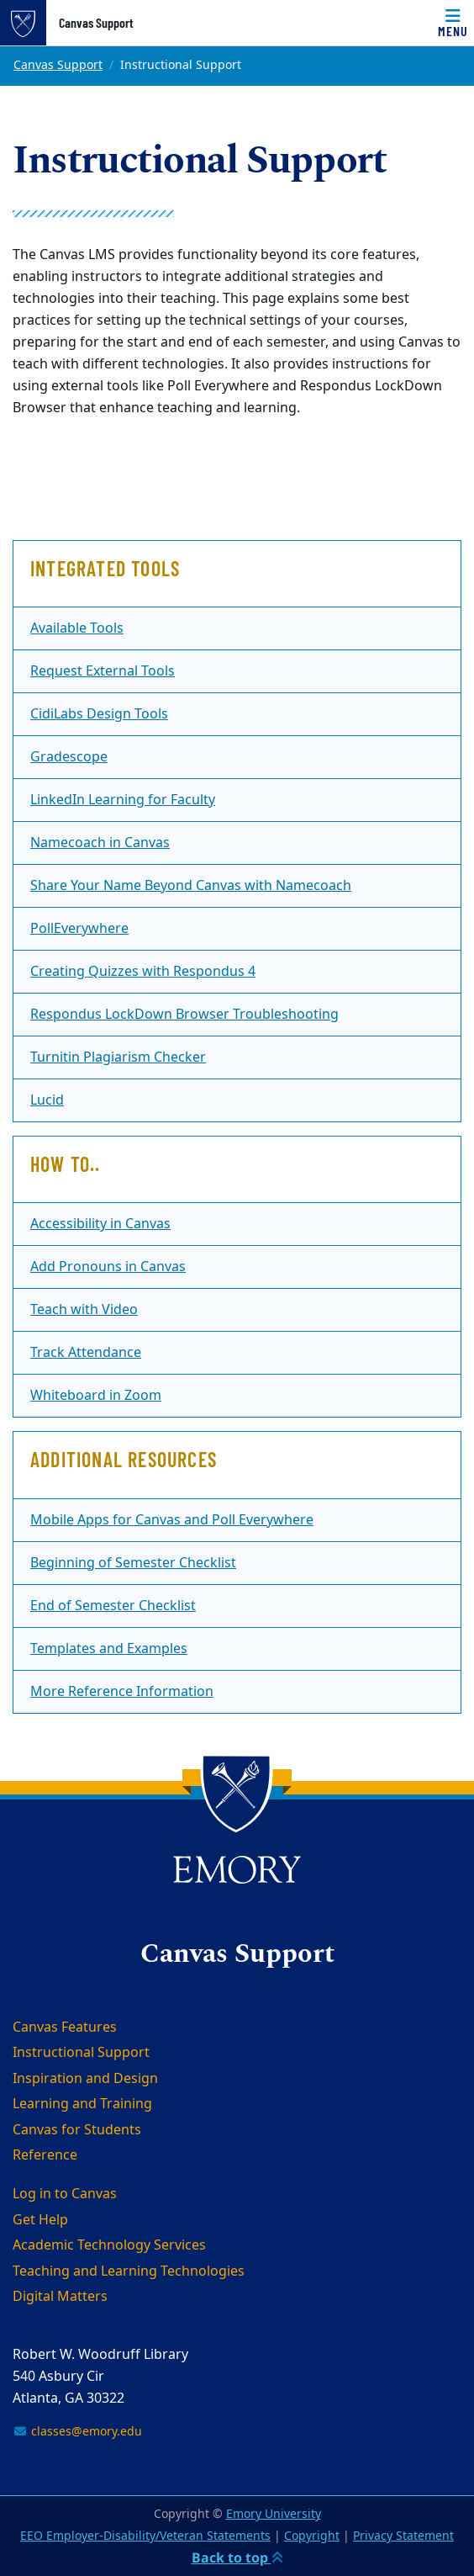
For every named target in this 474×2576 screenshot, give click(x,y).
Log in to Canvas (65, 2194)
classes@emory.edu (77, 2432)
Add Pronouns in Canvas (108, 1267)
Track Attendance (85, 1353)
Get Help (40, 2220)
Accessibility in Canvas (100, 1224)
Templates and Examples (108, 1649)
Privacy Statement (403, 2536)
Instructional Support (81, 2053)
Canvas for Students (77, 2130)
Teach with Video (84, 1310)
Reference (45, 2155)
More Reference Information (121, 1692)
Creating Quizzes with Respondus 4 (142, 972)
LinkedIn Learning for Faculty (122, 800)
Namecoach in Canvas (100, 843)
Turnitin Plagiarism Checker (118, 1057)
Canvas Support (96, 22)
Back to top (237, 2557)
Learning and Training (82, 2104)
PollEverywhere (79, 929)
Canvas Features (65, 2027)
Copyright (312, 2536)
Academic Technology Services (109, 2245)
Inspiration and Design (85, 2079)
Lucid (47, 1100)
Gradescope (69, 757)
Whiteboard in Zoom (95, 1396)
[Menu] (453, 22)
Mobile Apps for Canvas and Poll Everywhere (171, 1520)
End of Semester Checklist (113, 1606)
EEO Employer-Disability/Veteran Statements (145, 2536)
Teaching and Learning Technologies (129, 2271)
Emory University (273, 2514)
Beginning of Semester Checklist (133, 1563)
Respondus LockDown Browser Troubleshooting (184, 1014)
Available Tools (77, 628)
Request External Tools (102, 671)
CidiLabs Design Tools (99, 714)
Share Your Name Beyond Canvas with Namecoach (190, 886)
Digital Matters (60, 2297)
